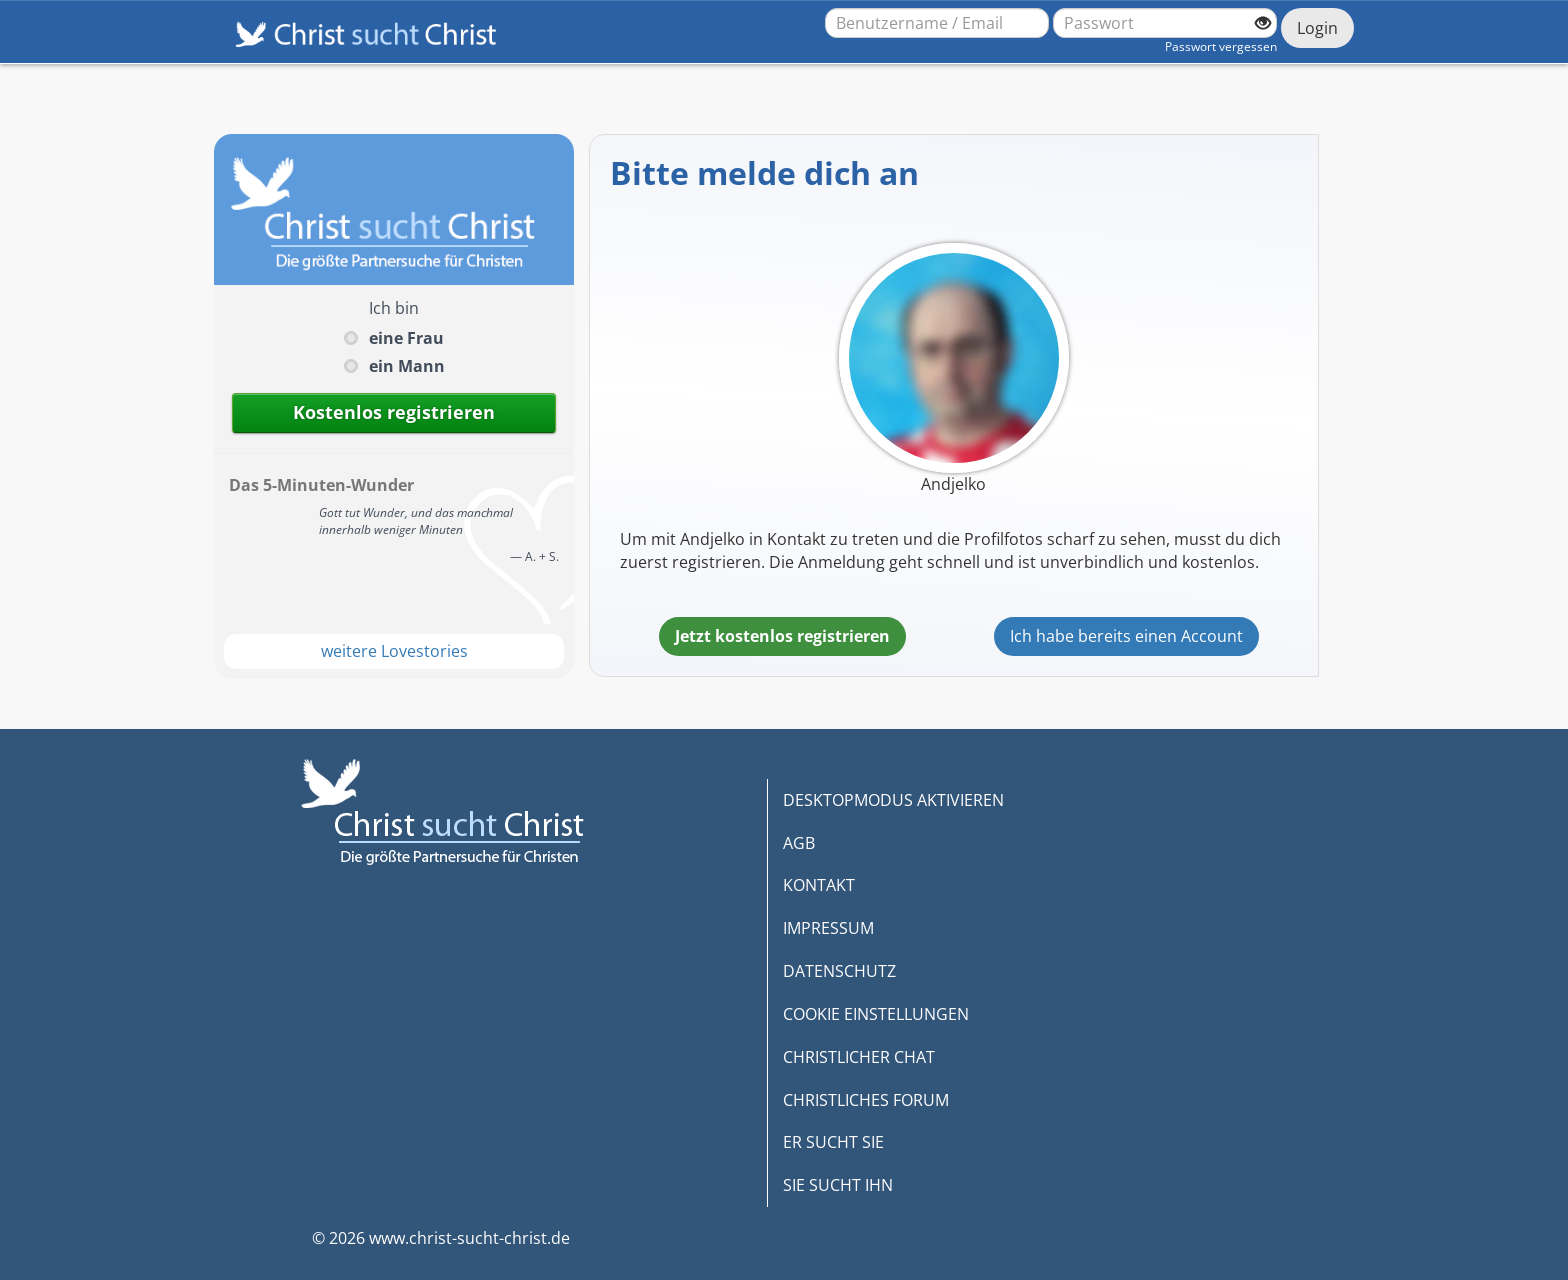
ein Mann (407, 366)
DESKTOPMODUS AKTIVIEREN (893, 800)
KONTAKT (819, 885)
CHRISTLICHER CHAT (859, 1057)
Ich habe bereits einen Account (1126, 636)
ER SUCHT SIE (833, 1142)
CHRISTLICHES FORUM (866, 1100)
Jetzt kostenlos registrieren (782, 636)
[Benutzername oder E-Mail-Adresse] (937, 23)
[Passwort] (1165, 23)
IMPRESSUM (828, 928)
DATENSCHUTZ (839, 971)
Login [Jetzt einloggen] (1317, 28)
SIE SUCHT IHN (838, 1185)
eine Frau (406, 338)
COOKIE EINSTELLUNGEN (876, 1014)
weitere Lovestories (394, 651)
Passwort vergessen (1221, 46)
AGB (799, 843)
